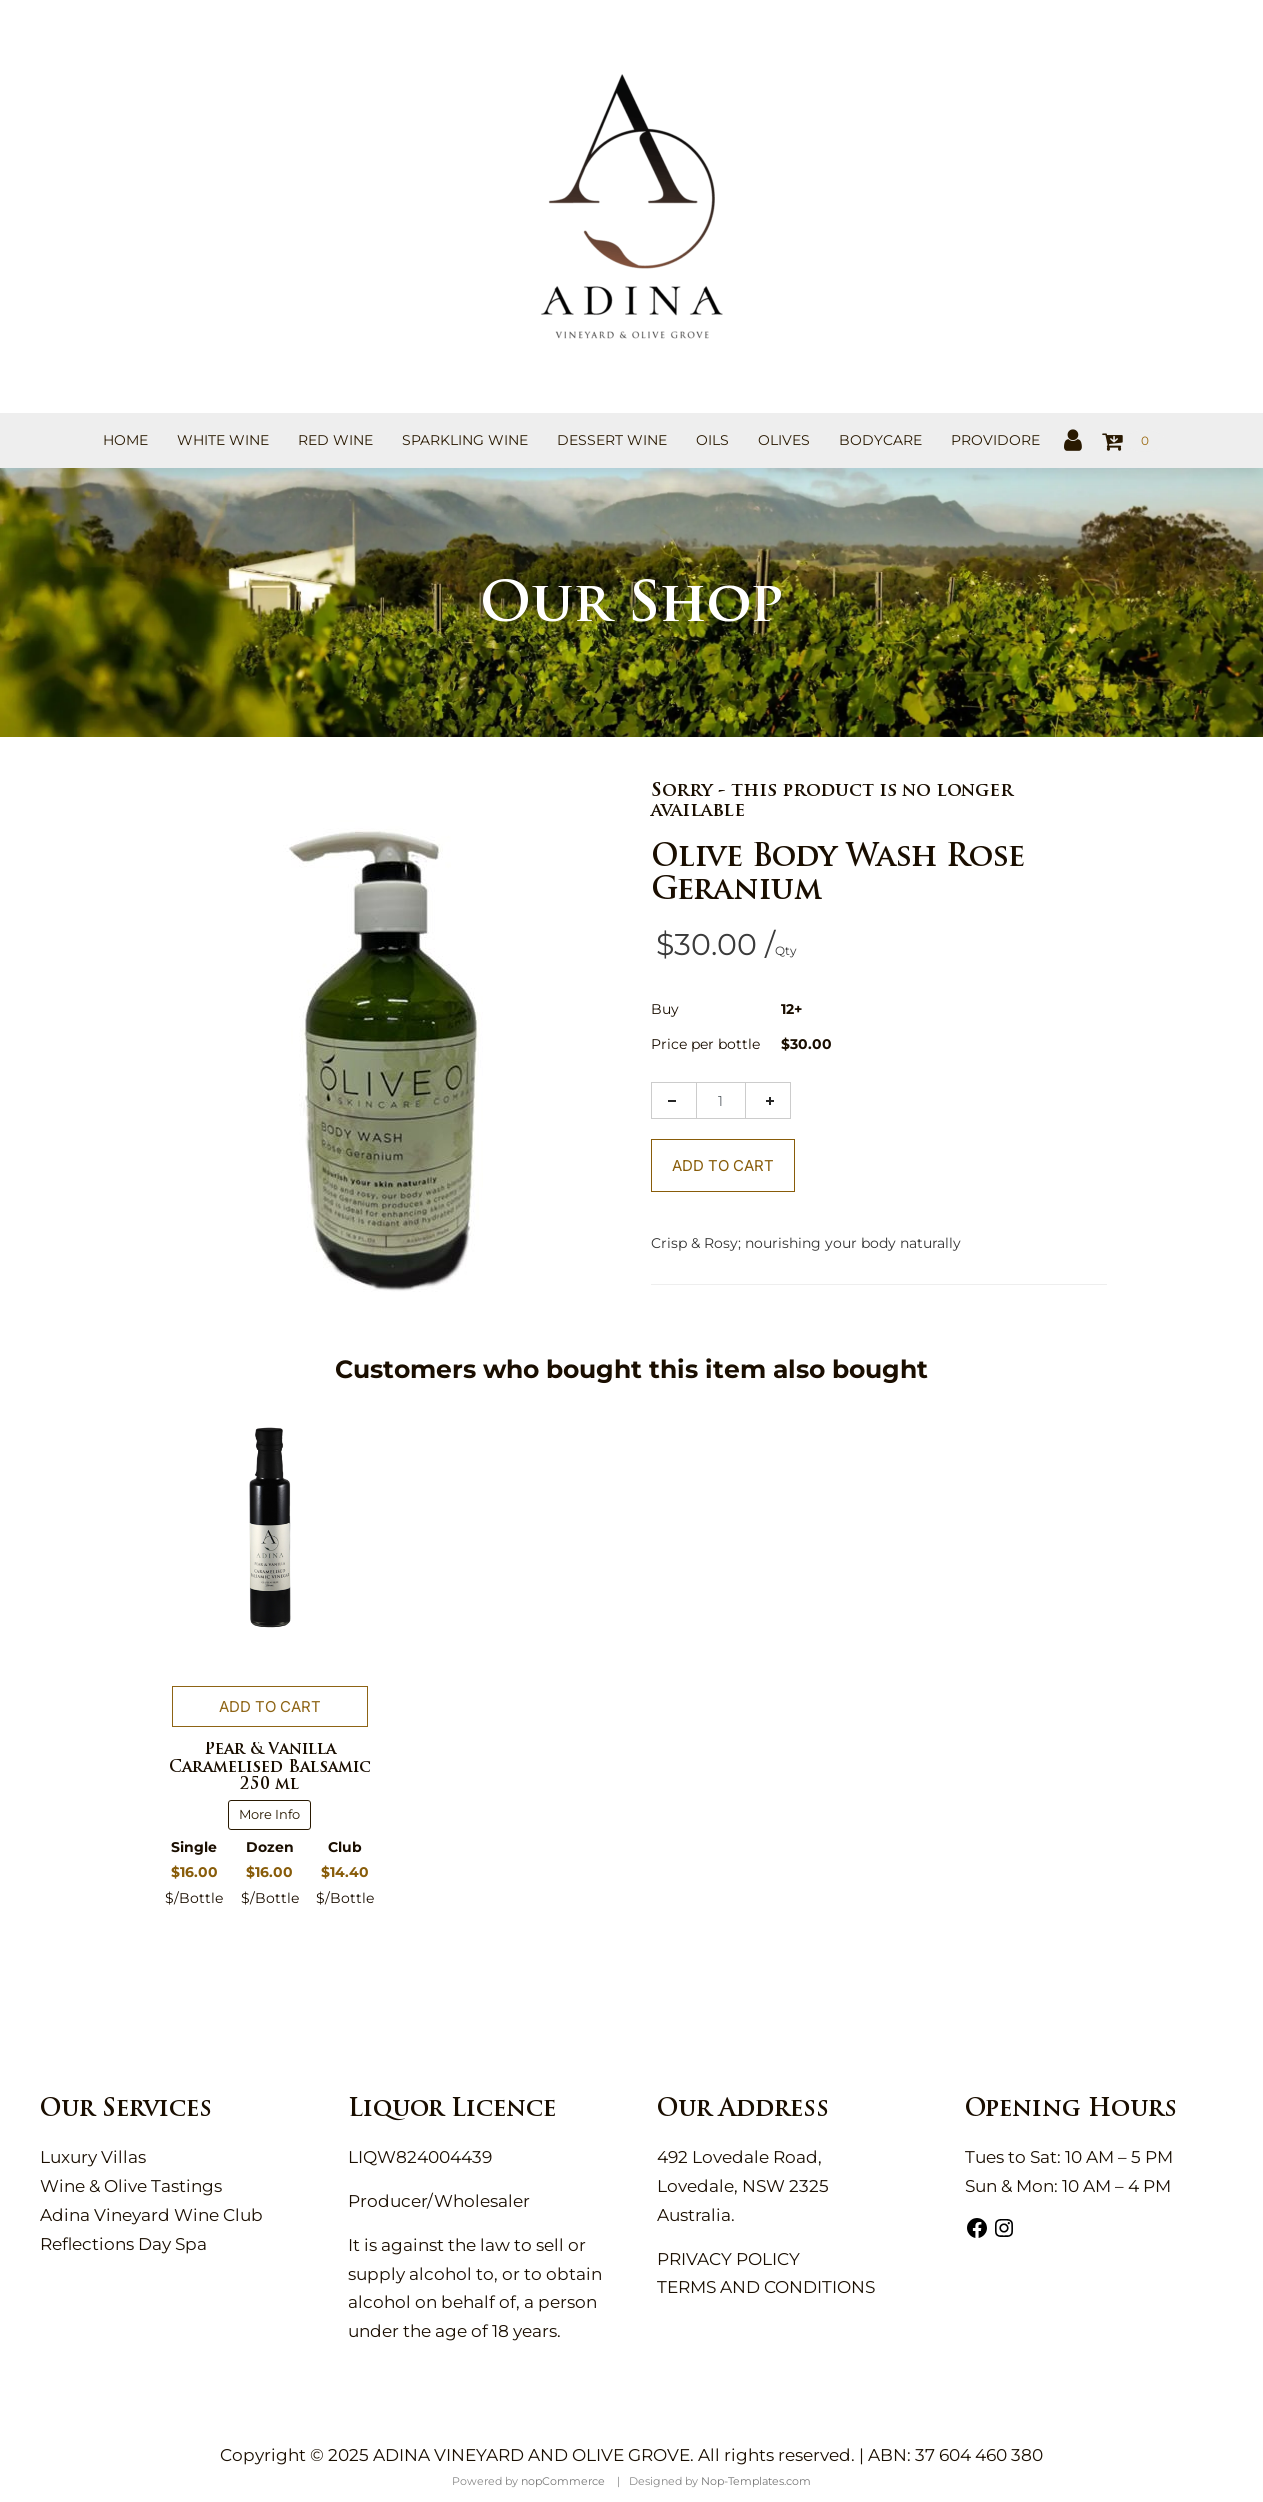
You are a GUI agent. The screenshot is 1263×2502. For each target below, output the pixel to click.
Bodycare (880, 440)
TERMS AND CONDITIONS (766, 2287)
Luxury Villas (93, 2157)
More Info (269, 1814)
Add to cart (270, 1706)
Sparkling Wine (465, 440)
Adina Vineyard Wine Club (151, 2215)
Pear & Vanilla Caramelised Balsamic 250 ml (270, 1767)
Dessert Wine (612, 440)
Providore (995, 440)
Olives (784, 440)
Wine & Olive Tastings (131, 2186)
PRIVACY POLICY (728, 2259)
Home (125, 440)
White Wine (223, 440)
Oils (712, 440)
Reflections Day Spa (123, 2244)
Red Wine (335, 440)
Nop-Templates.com (756, 2481)
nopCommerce (563, 2481)
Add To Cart (723, 1165)
